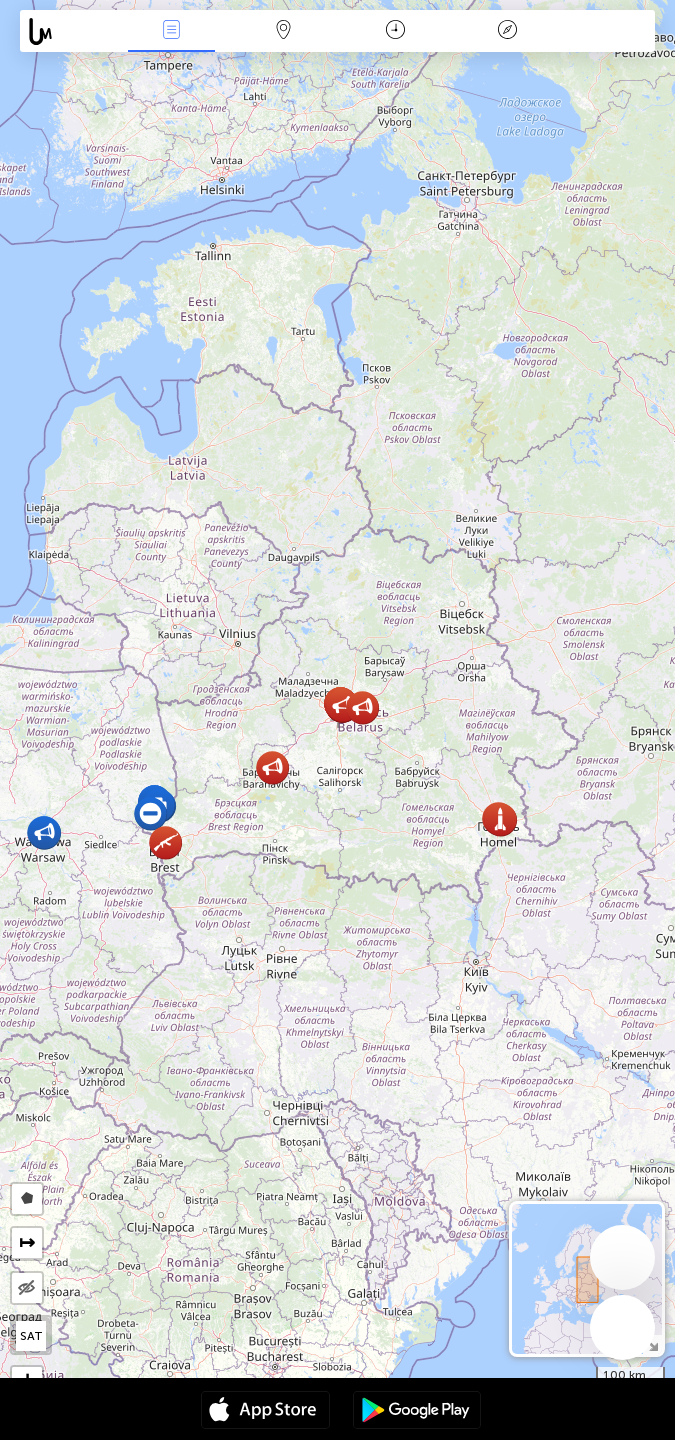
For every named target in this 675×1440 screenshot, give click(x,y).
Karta (284, 31)
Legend (508, 31)
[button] (500, 819)
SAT (31, 1336)
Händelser (171, 31)
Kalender (395, 31)
